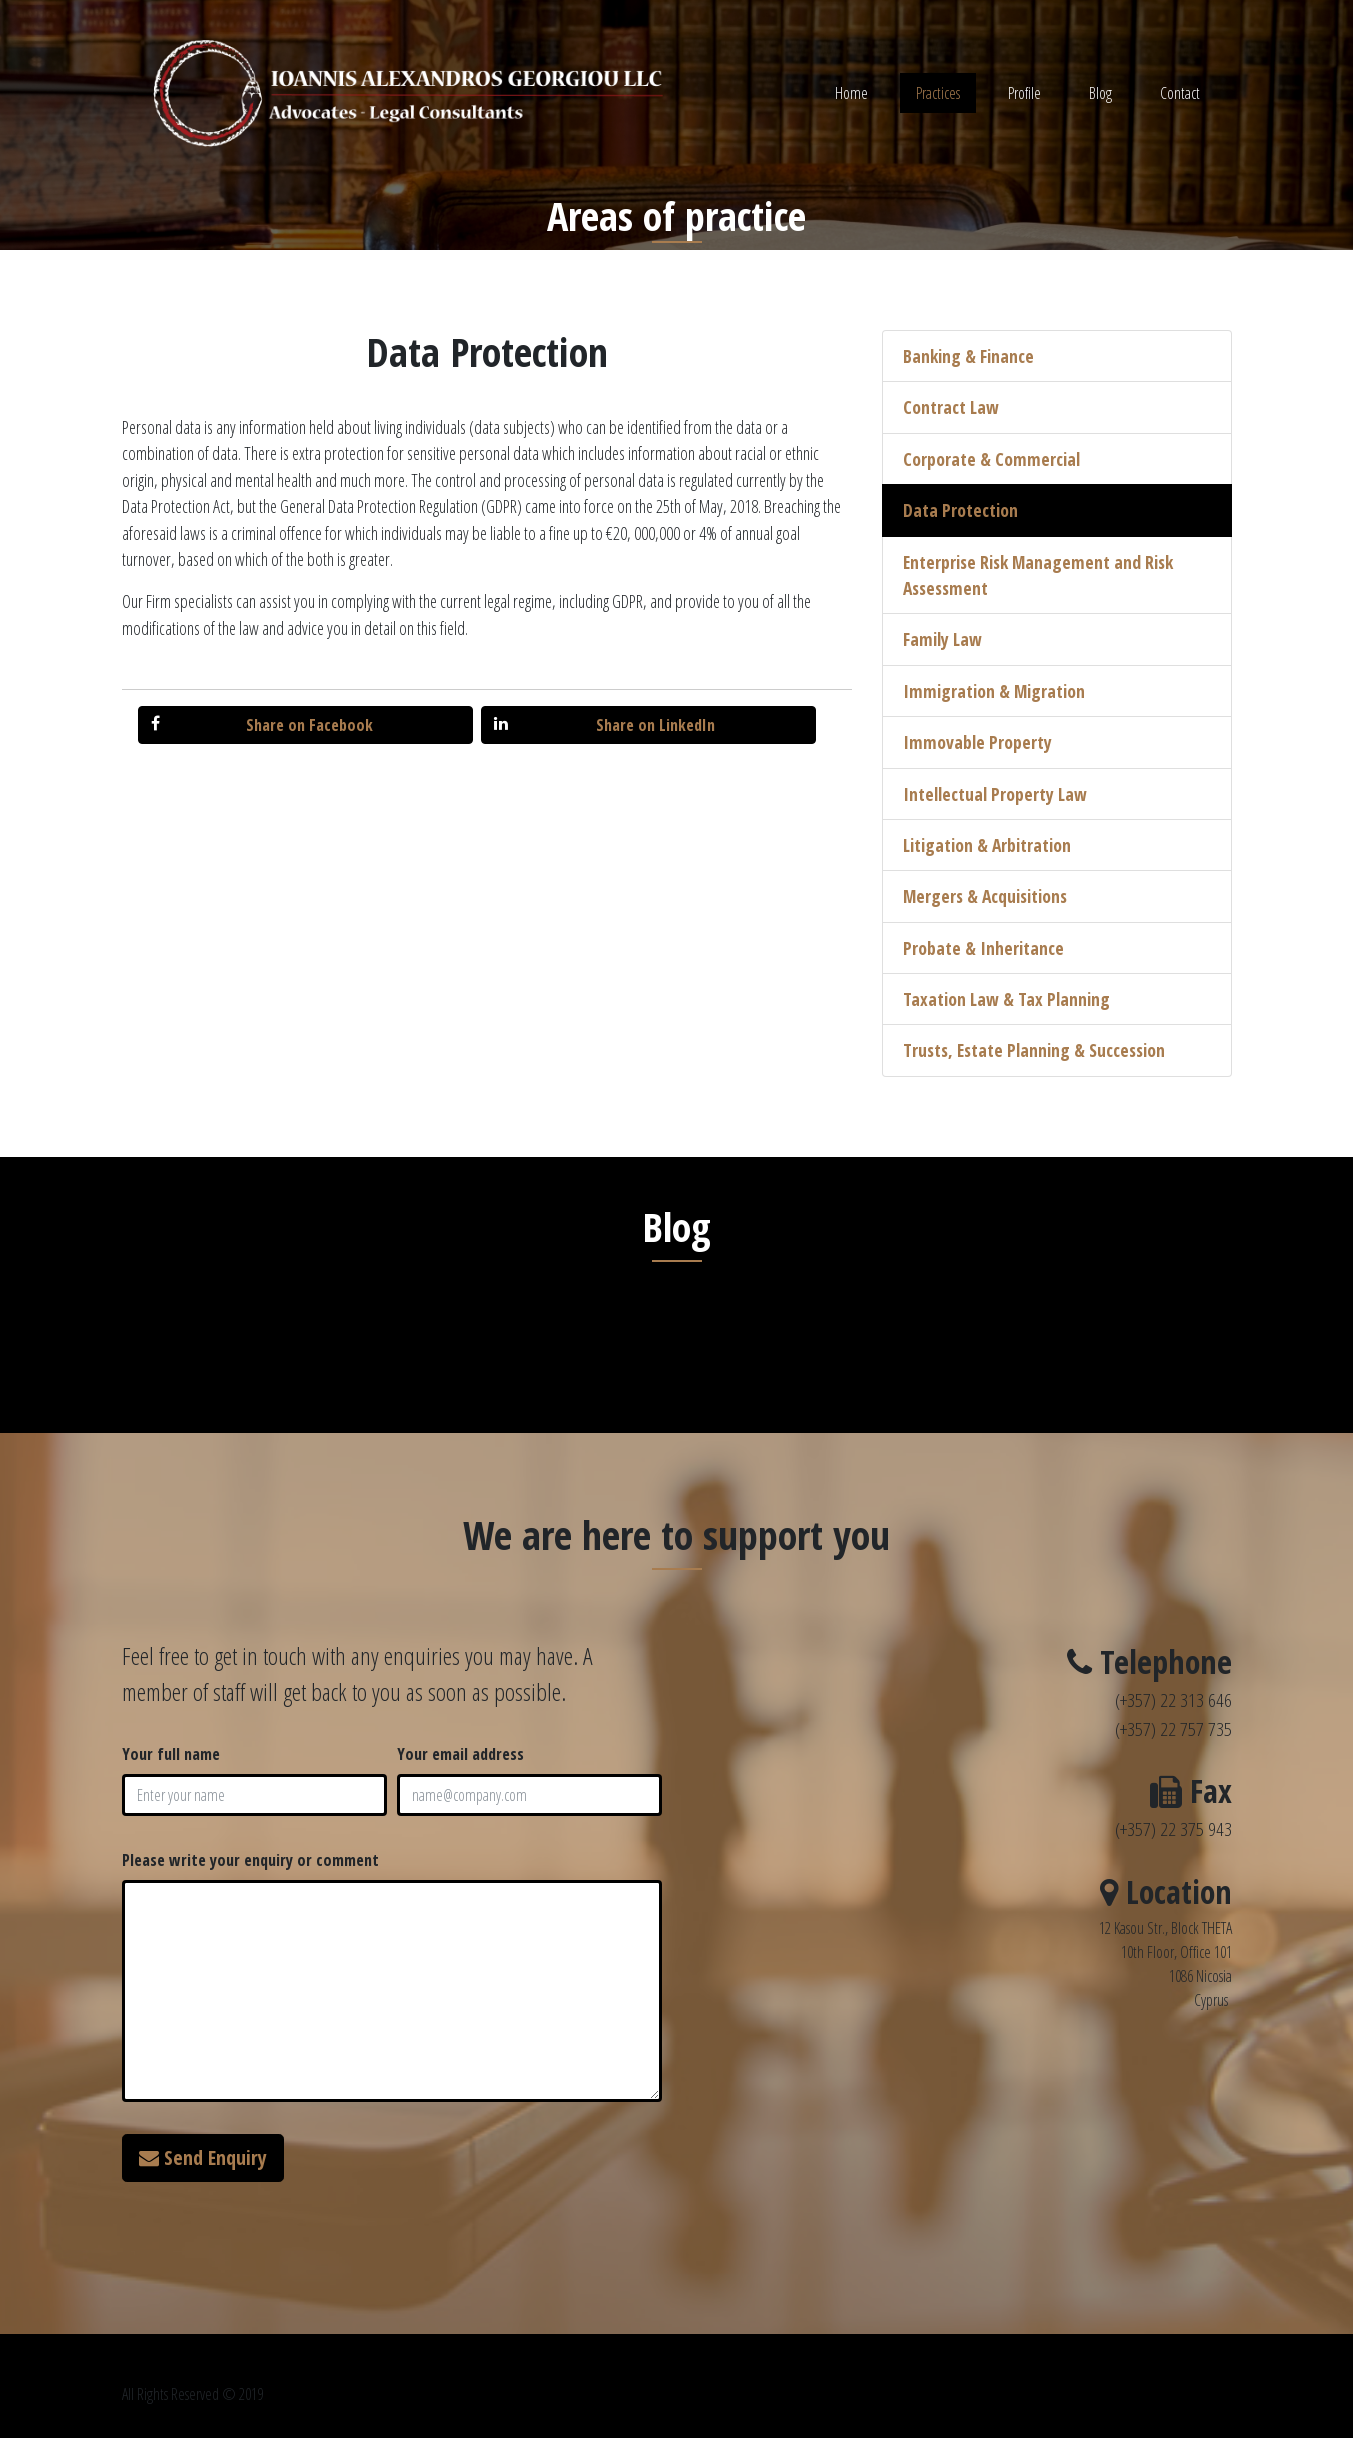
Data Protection (960, 510)
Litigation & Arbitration (987, 845)
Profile (1024, 93)
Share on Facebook (262, 725)
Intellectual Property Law (995, 794)
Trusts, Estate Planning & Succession (1034, 1050)
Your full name (171, 1754)
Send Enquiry (203, 2157)
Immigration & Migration (994, 691)
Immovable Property (977, 742)
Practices (938, 93)
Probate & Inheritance (983, 948)
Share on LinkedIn (604, 725)
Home (851, 93)
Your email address (460, 1754)
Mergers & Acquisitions (985, 896)
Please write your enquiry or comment (250, 1860)
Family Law (942, 639)
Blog (1100, 93)
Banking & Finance (968, 356)
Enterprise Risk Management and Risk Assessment (1038, 575)
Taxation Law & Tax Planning (1006, 999)
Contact (1180, 93)
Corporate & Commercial (991, 459)
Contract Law (951, 407)
